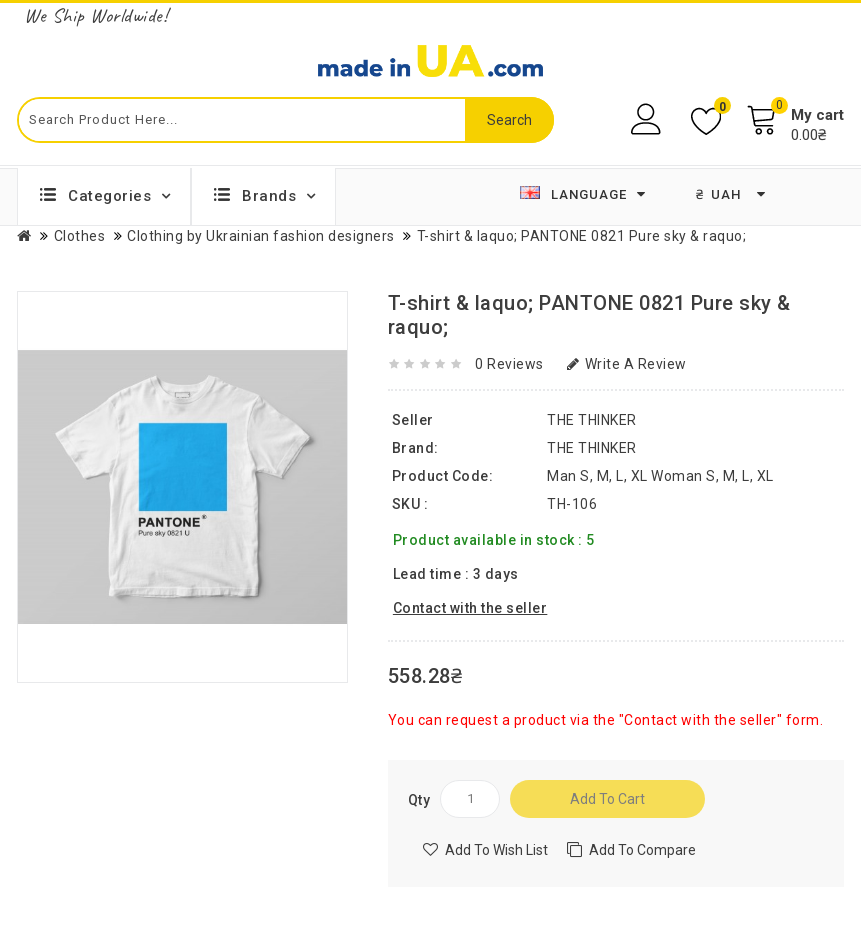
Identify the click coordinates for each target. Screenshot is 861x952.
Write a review (627, 364)
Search (509, 120)
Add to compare (642, 850)
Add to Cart (607, 799)
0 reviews (509, 364)
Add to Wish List (496, 850)
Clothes (80, 236)
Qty (419, 800)
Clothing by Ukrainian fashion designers (261, 236)
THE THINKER (592, 448)
